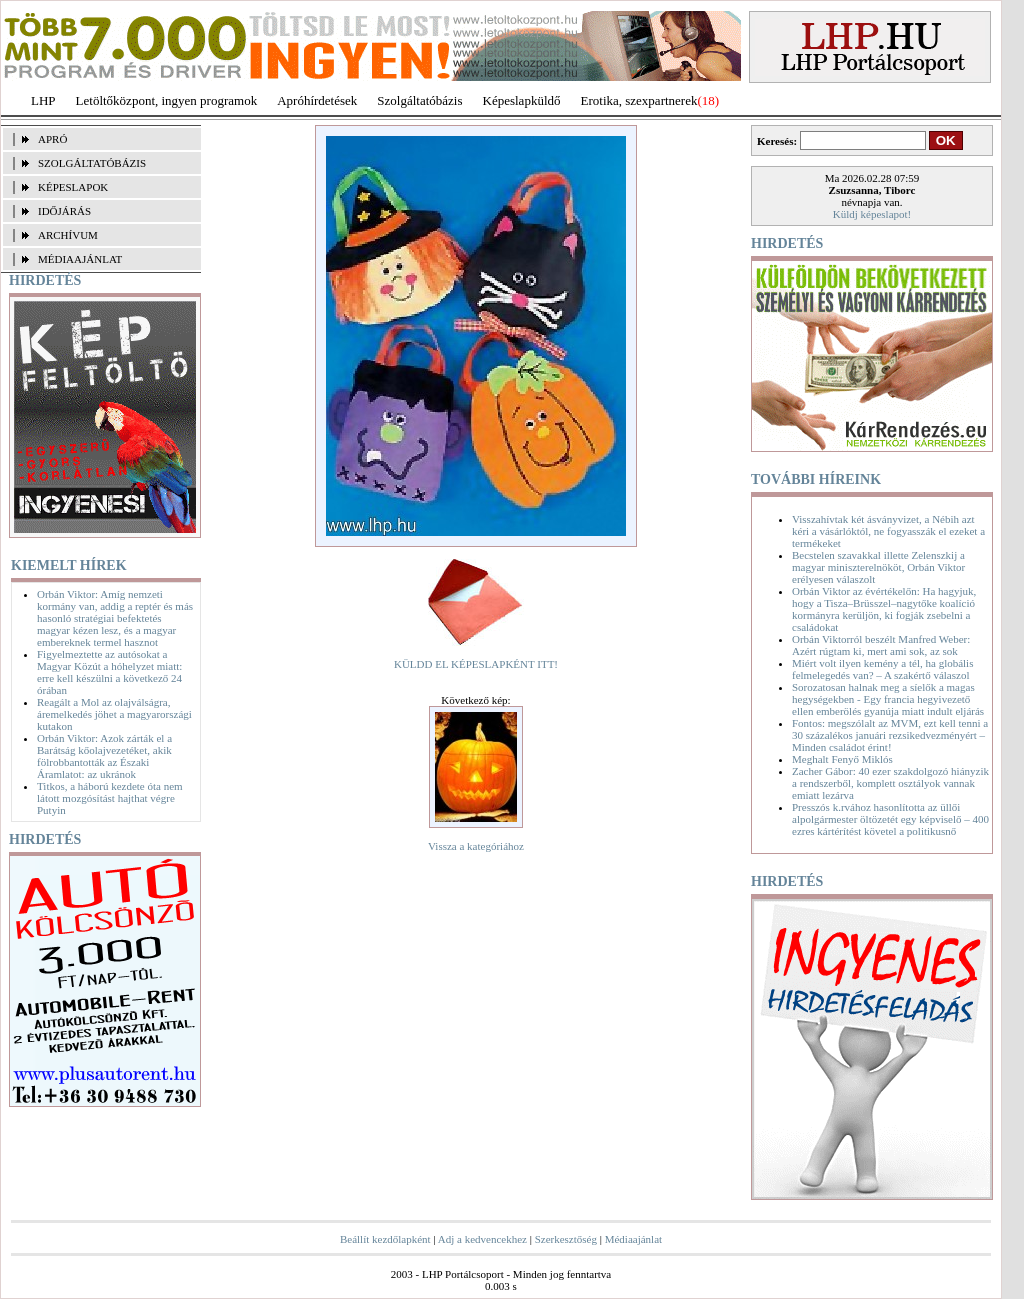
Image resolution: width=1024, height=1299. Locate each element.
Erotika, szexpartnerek (639, 100)
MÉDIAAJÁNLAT (80, 259)
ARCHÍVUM (68, 235)
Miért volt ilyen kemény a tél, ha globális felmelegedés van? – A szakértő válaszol (882, 669)
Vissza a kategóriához (476, 846)
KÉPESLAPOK (73, 187)
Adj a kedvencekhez (482, 1239)
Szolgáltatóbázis (419, 100)
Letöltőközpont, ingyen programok (167, 100)
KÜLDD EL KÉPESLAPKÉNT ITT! (476, 664)
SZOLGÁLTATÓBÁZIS (92, 163)
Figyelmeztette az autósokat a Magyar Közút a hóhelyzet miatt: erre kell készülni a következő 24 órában (109, 672)
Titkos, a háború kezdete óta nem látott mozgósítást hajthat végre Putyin (110, 798)
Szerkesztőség (566, 1239)
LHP (43, 100)
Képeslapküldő (522, 100)
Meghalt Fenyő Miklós (842, 759)
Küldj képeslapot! (872, 214)
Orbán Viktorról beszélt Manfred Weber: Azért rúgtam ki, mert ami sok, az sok (881, 645)
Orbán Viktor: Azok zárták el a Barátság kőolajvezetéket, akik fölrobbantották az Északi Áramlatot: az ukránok (104, 756)
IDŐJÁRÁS (64, 211)
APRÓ (52, 139)
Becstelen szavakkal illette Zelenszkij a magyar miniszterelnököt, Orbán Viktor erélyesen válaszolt (878, 567)
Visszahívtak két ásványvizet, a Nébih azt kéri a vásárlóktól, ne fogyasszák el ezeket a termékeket (888, 531)
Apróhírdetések (317, 100)
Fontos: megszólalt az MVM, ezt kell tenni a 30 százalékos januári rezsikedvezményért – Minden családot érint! (890, 735)
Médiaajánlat (633, 1239)
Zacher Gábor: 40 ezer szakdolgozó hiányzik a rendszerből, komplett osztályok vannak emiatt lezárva (890, 783)
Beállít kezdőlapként (385, 1239)
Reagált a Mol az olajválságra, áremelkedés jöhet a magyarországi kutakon (114, 714)
